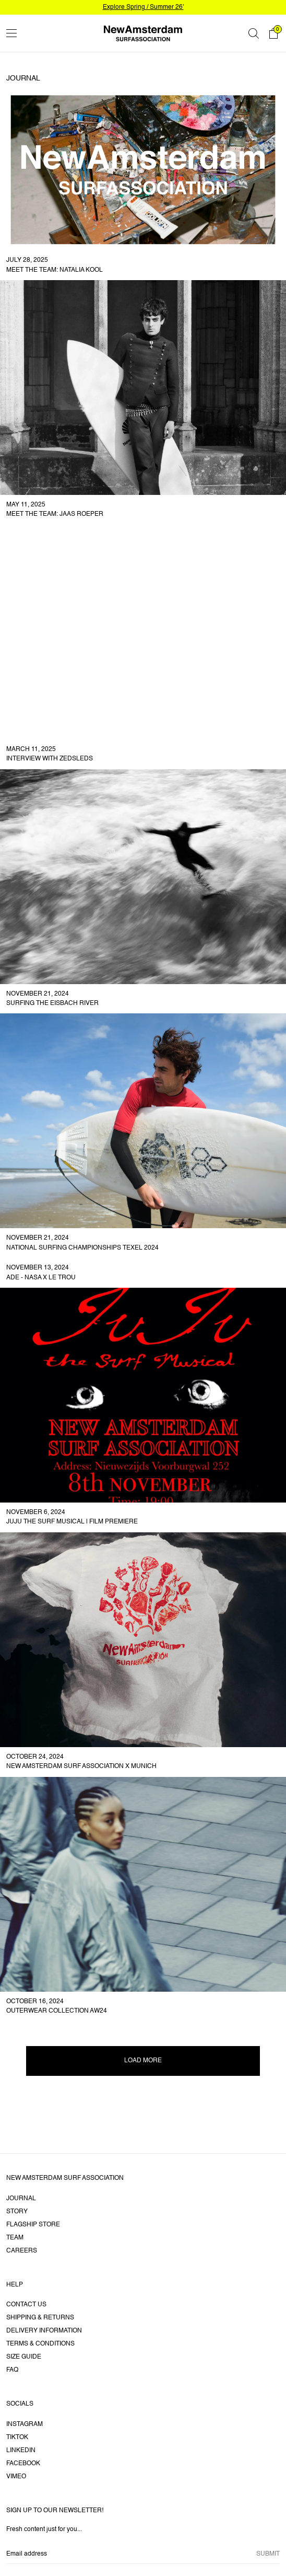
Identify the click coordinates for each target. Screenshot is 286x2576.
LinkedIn (20, 2450)
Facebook (23, 2464)
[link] (143, 184)
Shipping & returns (40, 2318)
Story (17, 2212)
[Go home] (143, 33)
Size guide (23, 2357)
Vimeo (16, 2477)
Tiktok (17, 2437)
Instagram (24, 2424)
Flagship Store (33, 2225)
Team (14, 2238)
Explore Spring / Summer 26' (143, 7)
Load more (143, 2061)
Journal (21, 2199)
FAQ (12, 2370)
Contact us (26, 2305)
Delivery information (44, 2331)
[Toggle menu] (11, 33)
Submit (268, 2554)
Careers (21, 2251)
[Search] (253, 33)
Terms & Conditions (40, 2344)
